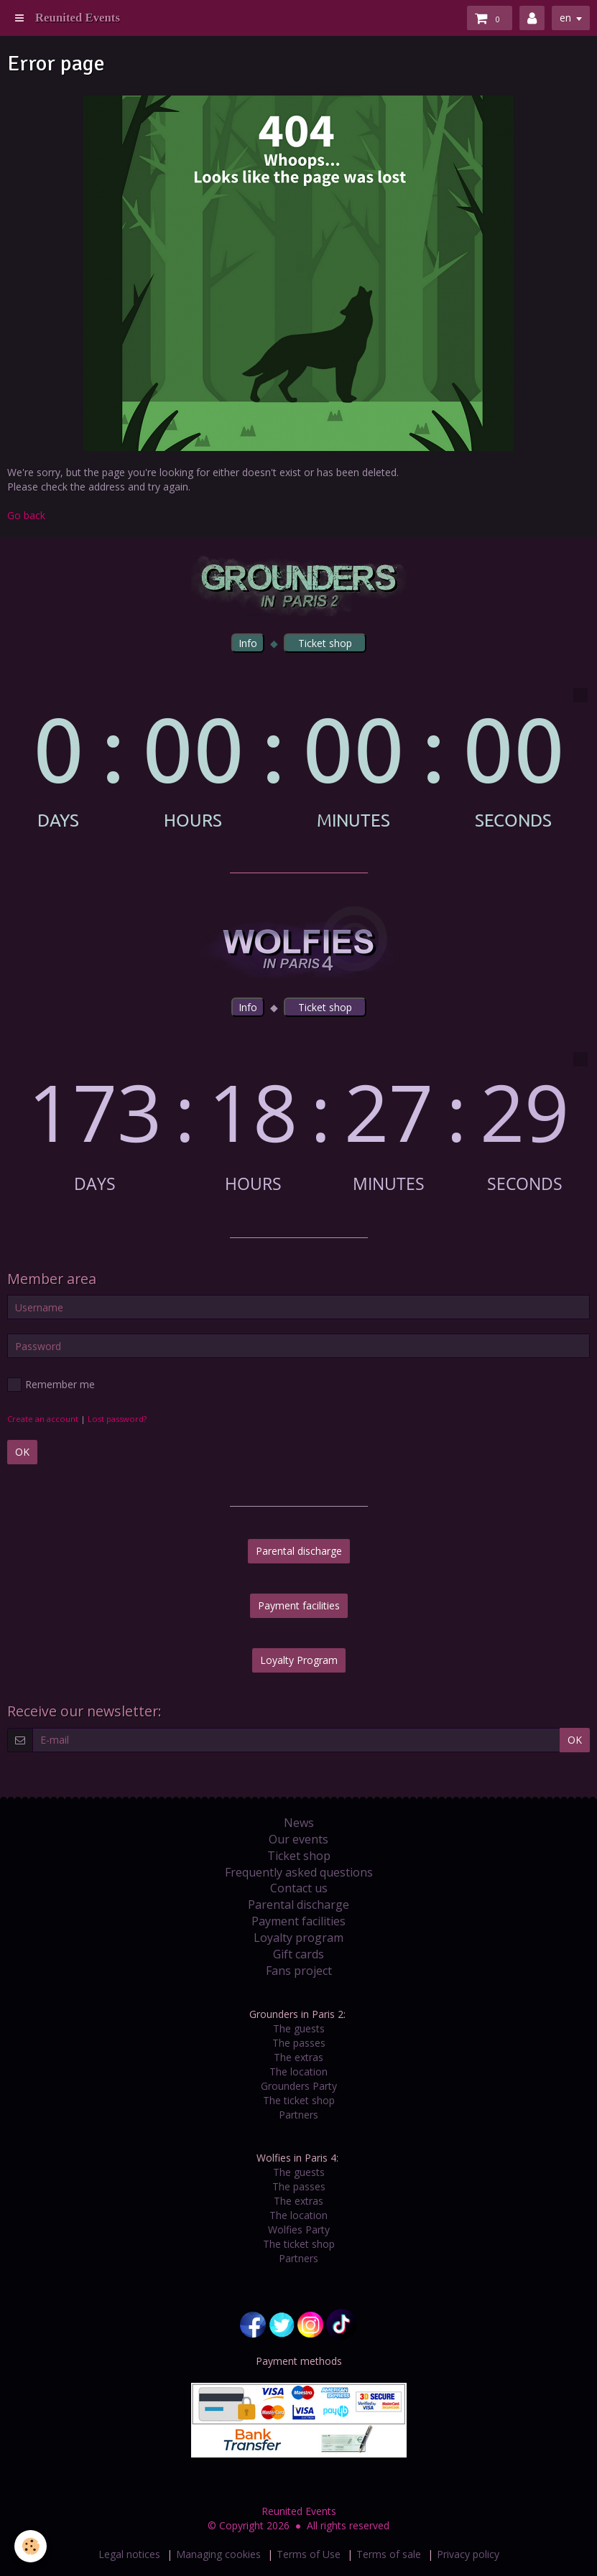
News (299, 1823)
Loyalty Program (299, 1660)
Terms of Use (309, 2554)
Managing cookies (218, 2554)
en (565, 17)
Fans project (299, 1971)
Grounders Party (299, 2086)
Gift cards (298, 1954)
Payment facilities (299, 1605)
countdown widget (298, 759)
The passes (298, 2043)
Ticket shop (298, 1856)
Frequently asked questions (299, 1872)
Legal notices (129, 2554)
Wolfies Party (299, 2229)
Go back (26, 515)
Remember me (51, 1384)
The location (298, 2071)
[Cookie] (30, 2546)
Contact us (299, 1888)
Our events (298, 1839)
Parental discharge (299, 1551)
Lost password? (117, 1418)
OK (22, 1452)
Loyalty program (298, 1937)
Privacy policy (468, 2554)
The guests (299, 2028)
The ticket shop (299, 2100)
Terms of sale (388, 2554)
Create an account (42, 1418)
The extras (298, 2057)
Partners (298, 2114)
